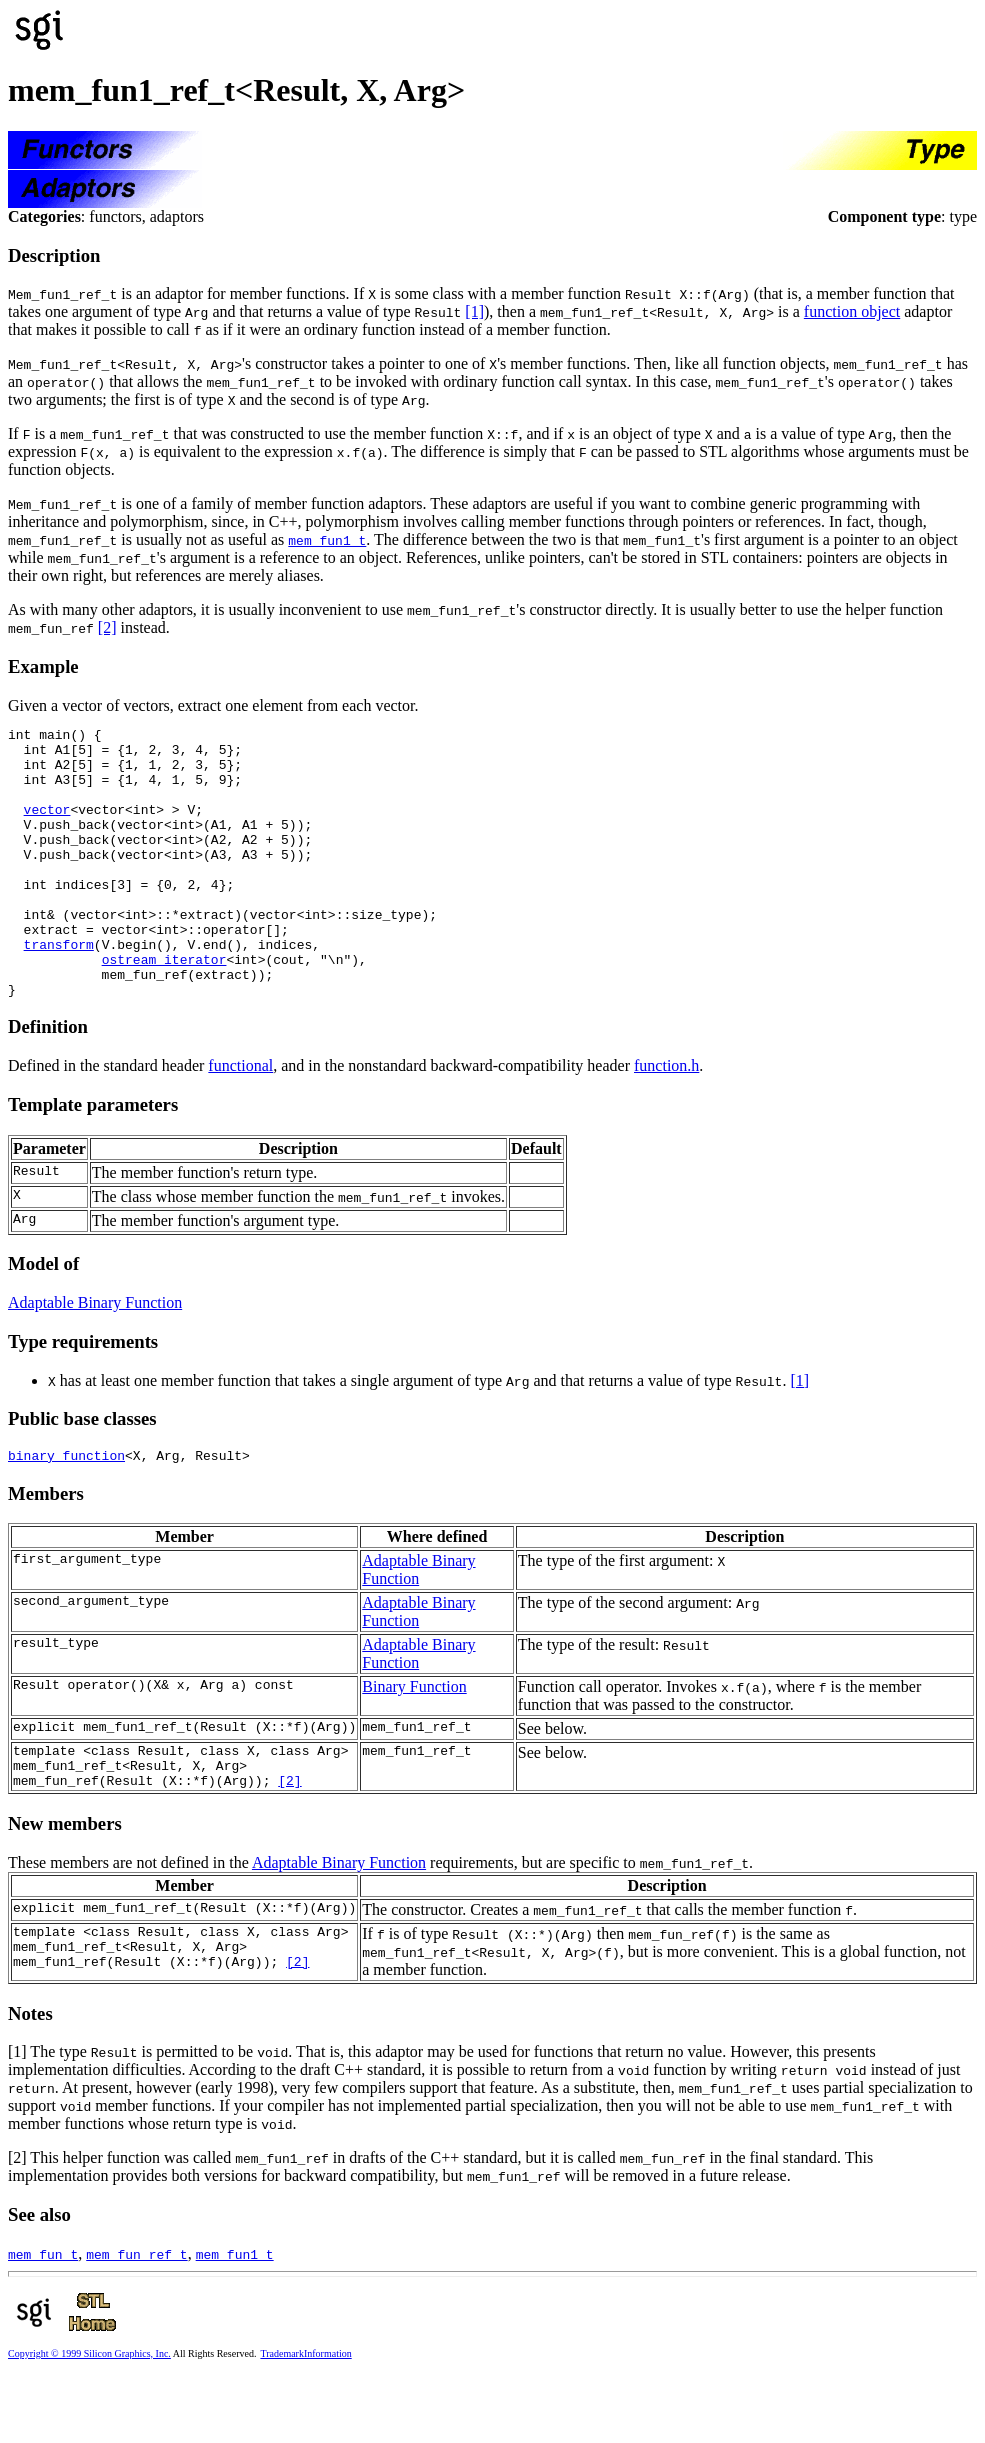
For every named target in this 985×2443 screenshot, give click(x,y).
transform (59, 989)
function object (852, 311)
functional (240, 1119)
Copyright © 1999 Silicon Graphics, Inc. (89, 2419)
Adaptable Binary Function (95, 1356)
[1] (474, 311)
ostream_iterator (164, 1007)
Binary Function (414, 1743)
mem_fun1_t (327, 540)
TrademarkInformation (305, 2419)
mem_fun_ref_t (136, 2320)
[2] (107, 627)
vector (47, 827)
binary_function (66, 1512)
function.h (666, 1119)
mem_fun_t (43, 2320)
